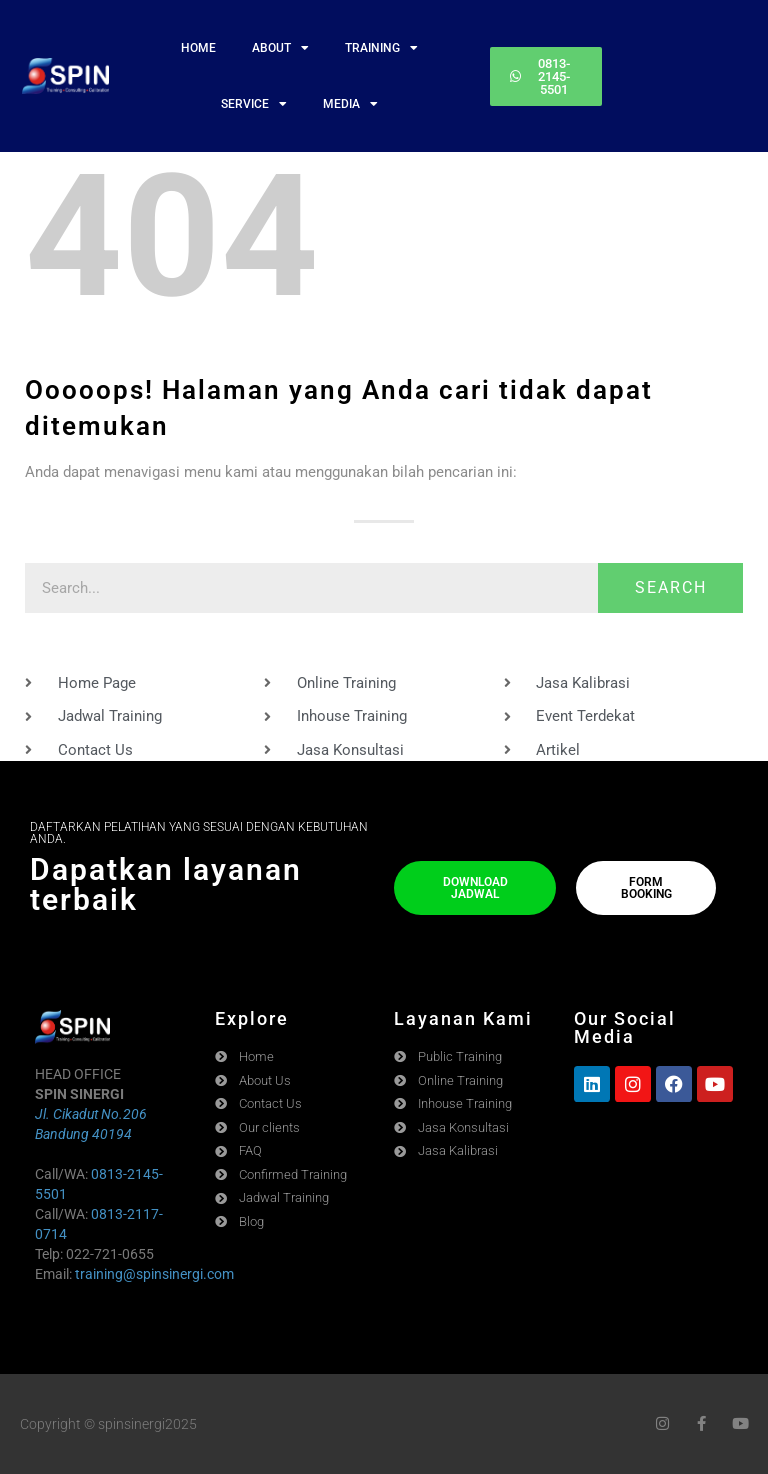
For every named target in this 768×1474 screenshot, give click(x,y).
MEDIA (350, 104)
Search (671, 587)
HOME (198, 48)
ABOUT (280, 48)
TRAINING (381, 48)
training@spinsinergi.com (154, 1274)
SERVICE (254, 104)
